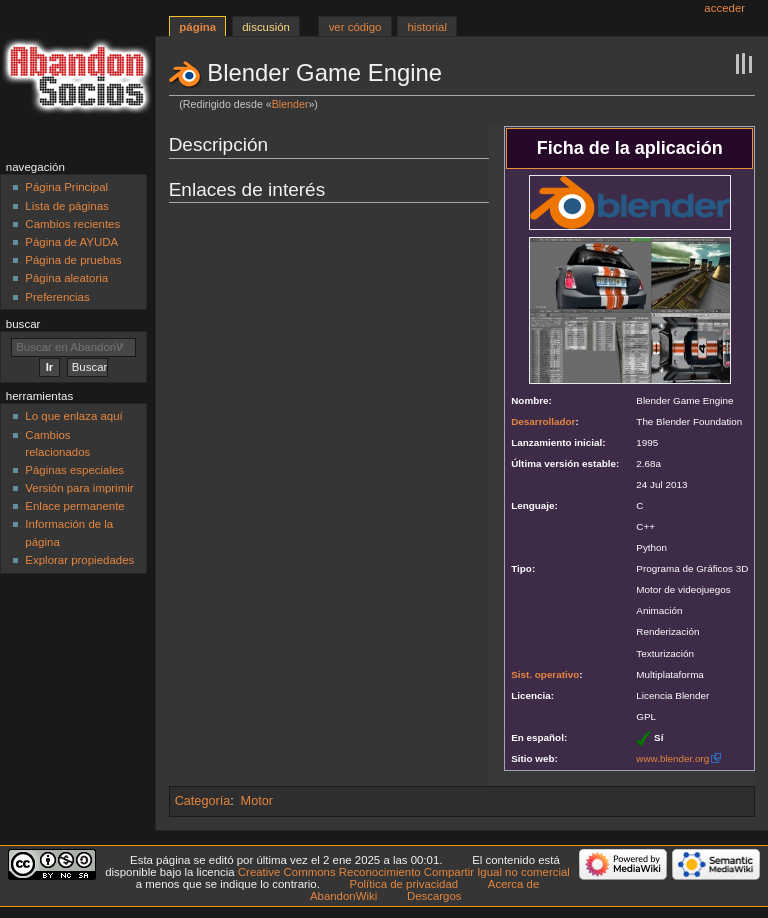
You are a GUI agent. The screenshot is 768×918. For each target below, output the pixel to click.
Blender (290, 104)
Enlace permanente (74, 506)
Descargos (434, 896)
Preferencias (57, 297)
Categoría (203, 801)
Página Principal (66, 187)
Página (197, 27)
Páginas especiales (74, 470)
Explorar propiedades (79, 560)
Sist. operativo (545, 674)
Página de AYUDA (71, 242)
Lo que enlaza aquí (73, 416)
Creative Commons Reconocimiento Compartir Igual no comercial (404, 872)
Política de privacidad (404, 884)
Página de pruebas (73, 260)
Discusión (266, 27)
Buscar (23, 324)
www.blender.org (672, 758)
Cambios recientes (72, 224)
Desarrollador (543, 421)
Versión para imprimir (79, 488)
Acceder (724, 8)
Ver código (355, 27)
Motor (257, 801)
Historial (427, 27)
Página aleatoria (66, 278)
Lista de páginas (66, 206)
